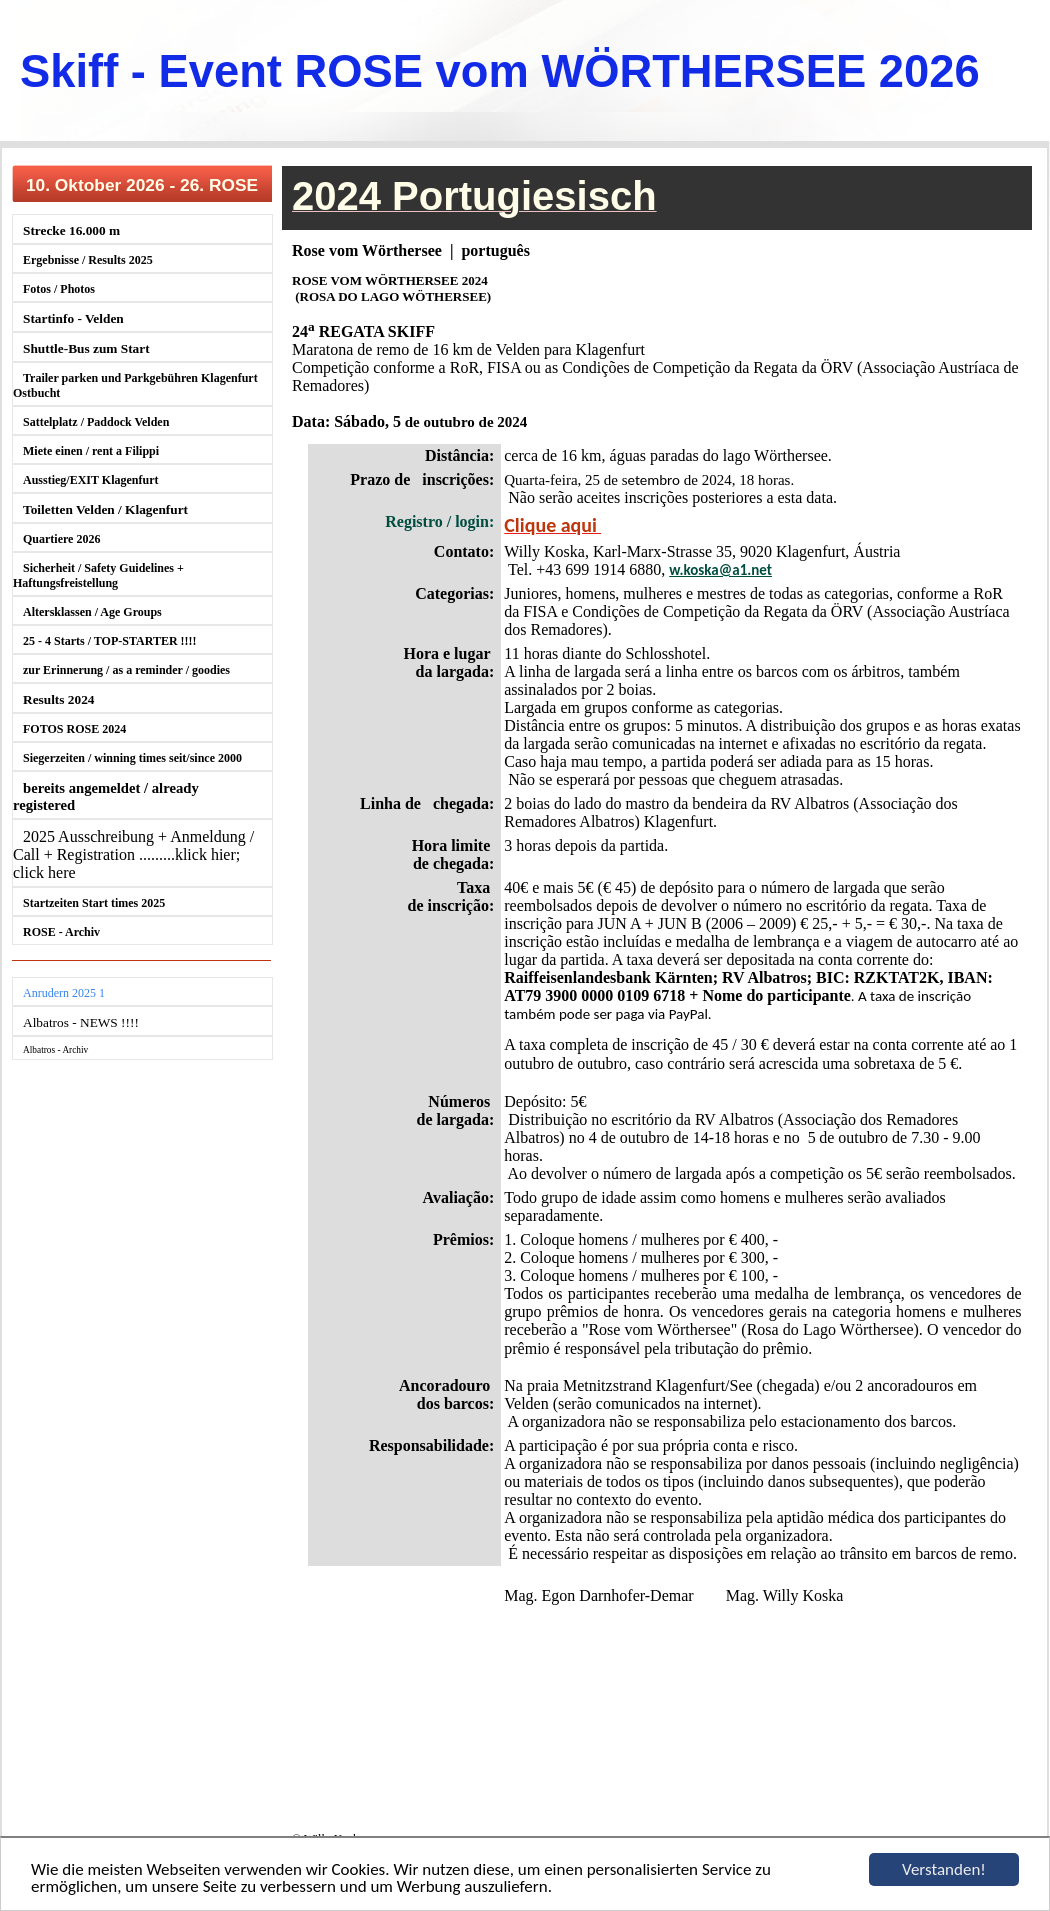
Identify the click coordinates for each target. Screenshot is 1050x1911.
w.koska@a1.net (720, 570)
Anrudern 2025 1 (64, 993)
